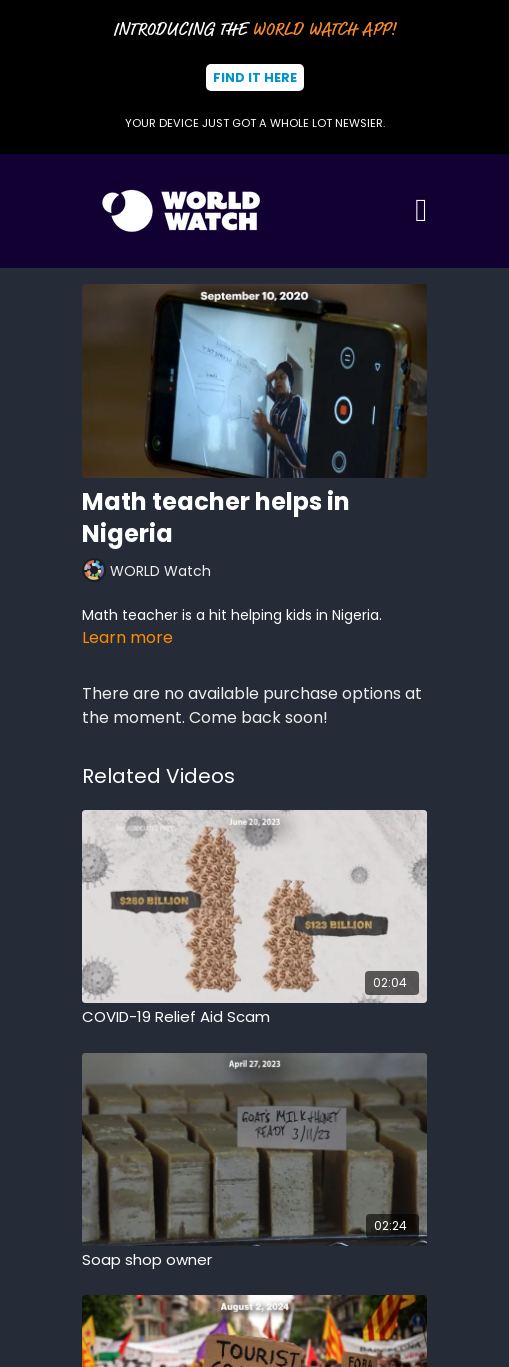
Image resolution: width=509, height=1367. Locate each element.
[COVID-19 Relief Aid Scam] (254, 1017)
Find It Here (255, 77)
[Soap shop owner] (254, 1260)
